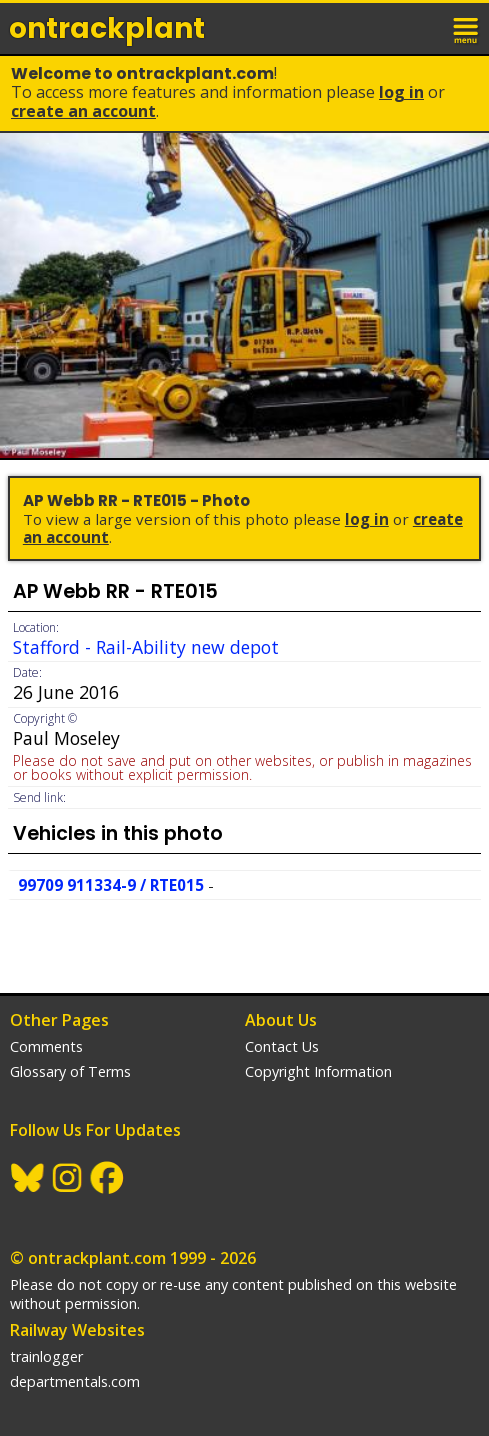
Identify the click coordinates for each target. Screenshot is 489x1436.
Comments (46, 1046)
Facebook (108, 1178)
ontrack (107, 28)
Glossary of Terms (70, 1071)
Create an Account (83, 111)
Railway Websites (77, 1330)
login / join (423, 28)
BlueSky (28, 1178)
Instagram (68, 1178)
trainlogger (46, 1356)
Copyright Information (318, 1071)
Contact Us (282, 1046)
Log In (401, 92)
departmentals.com (75, 1381)
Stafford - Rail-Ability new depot (146, 647)
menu (467, 28)
